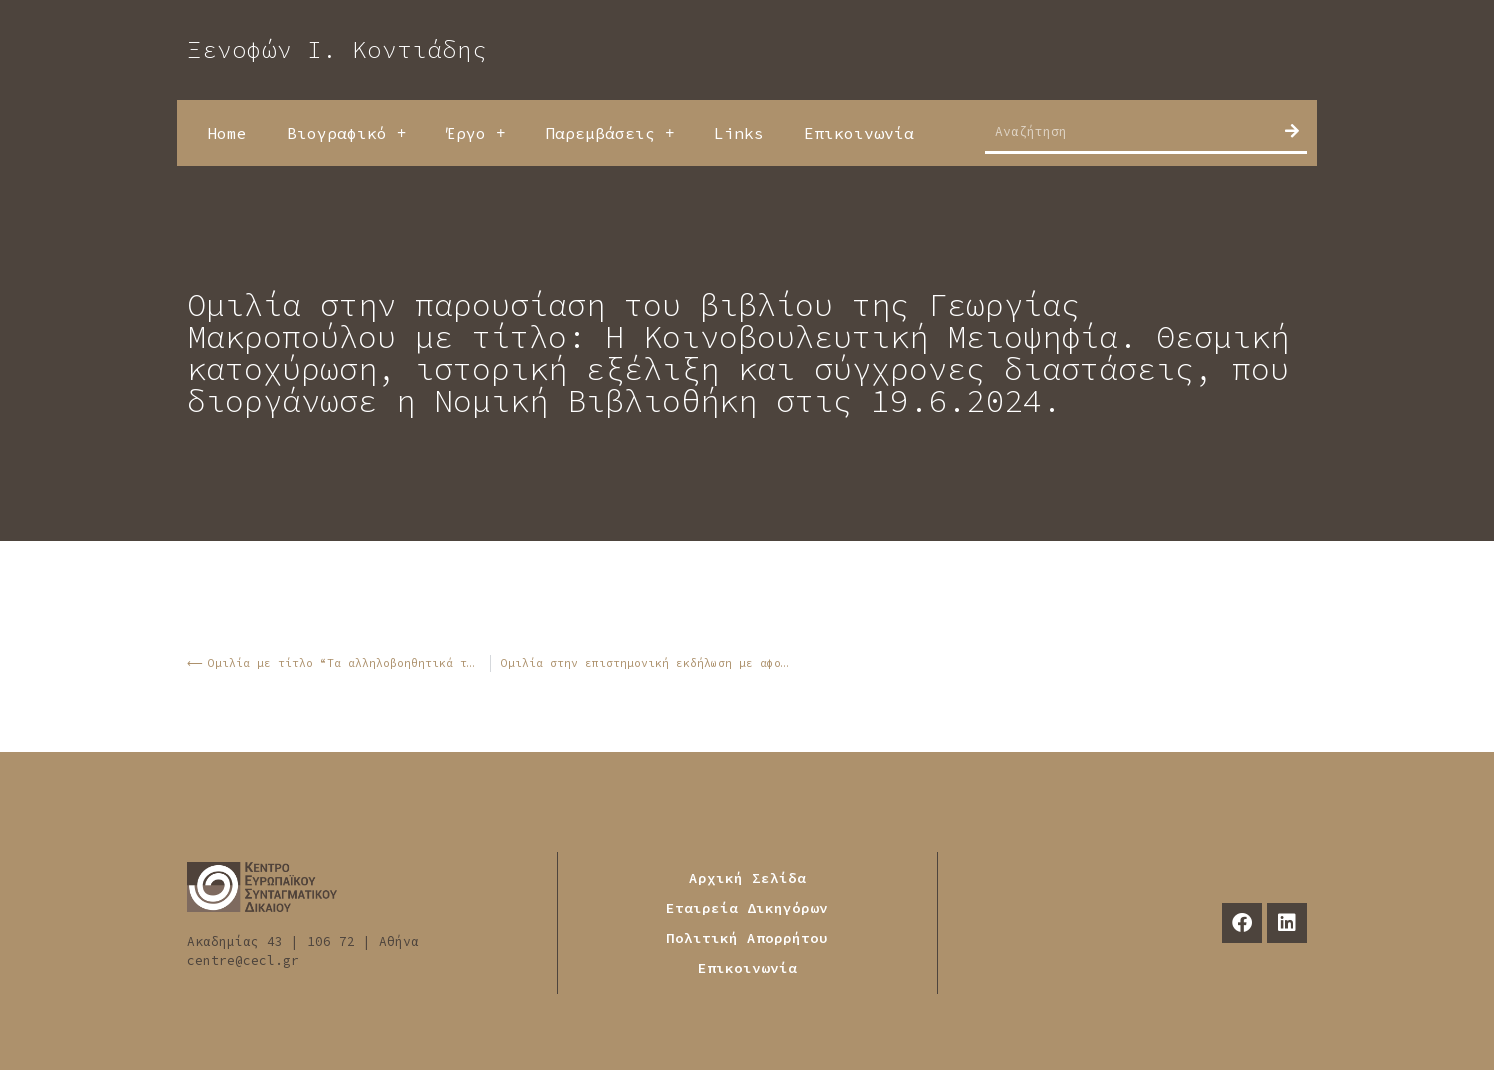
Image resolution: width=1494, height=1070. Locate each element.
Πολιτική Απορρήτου (747, 938)
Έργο (475, 133)
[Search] (1292, 131)
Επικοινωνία (859, 133)
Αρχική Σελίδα (747, 878)
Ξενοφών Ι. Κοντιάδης (337, 49)
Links (739, 133)
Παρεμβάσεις (609, 133)
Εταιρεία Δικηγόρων (747, 908)
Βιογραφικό (346, 133)
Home (227, 133)
